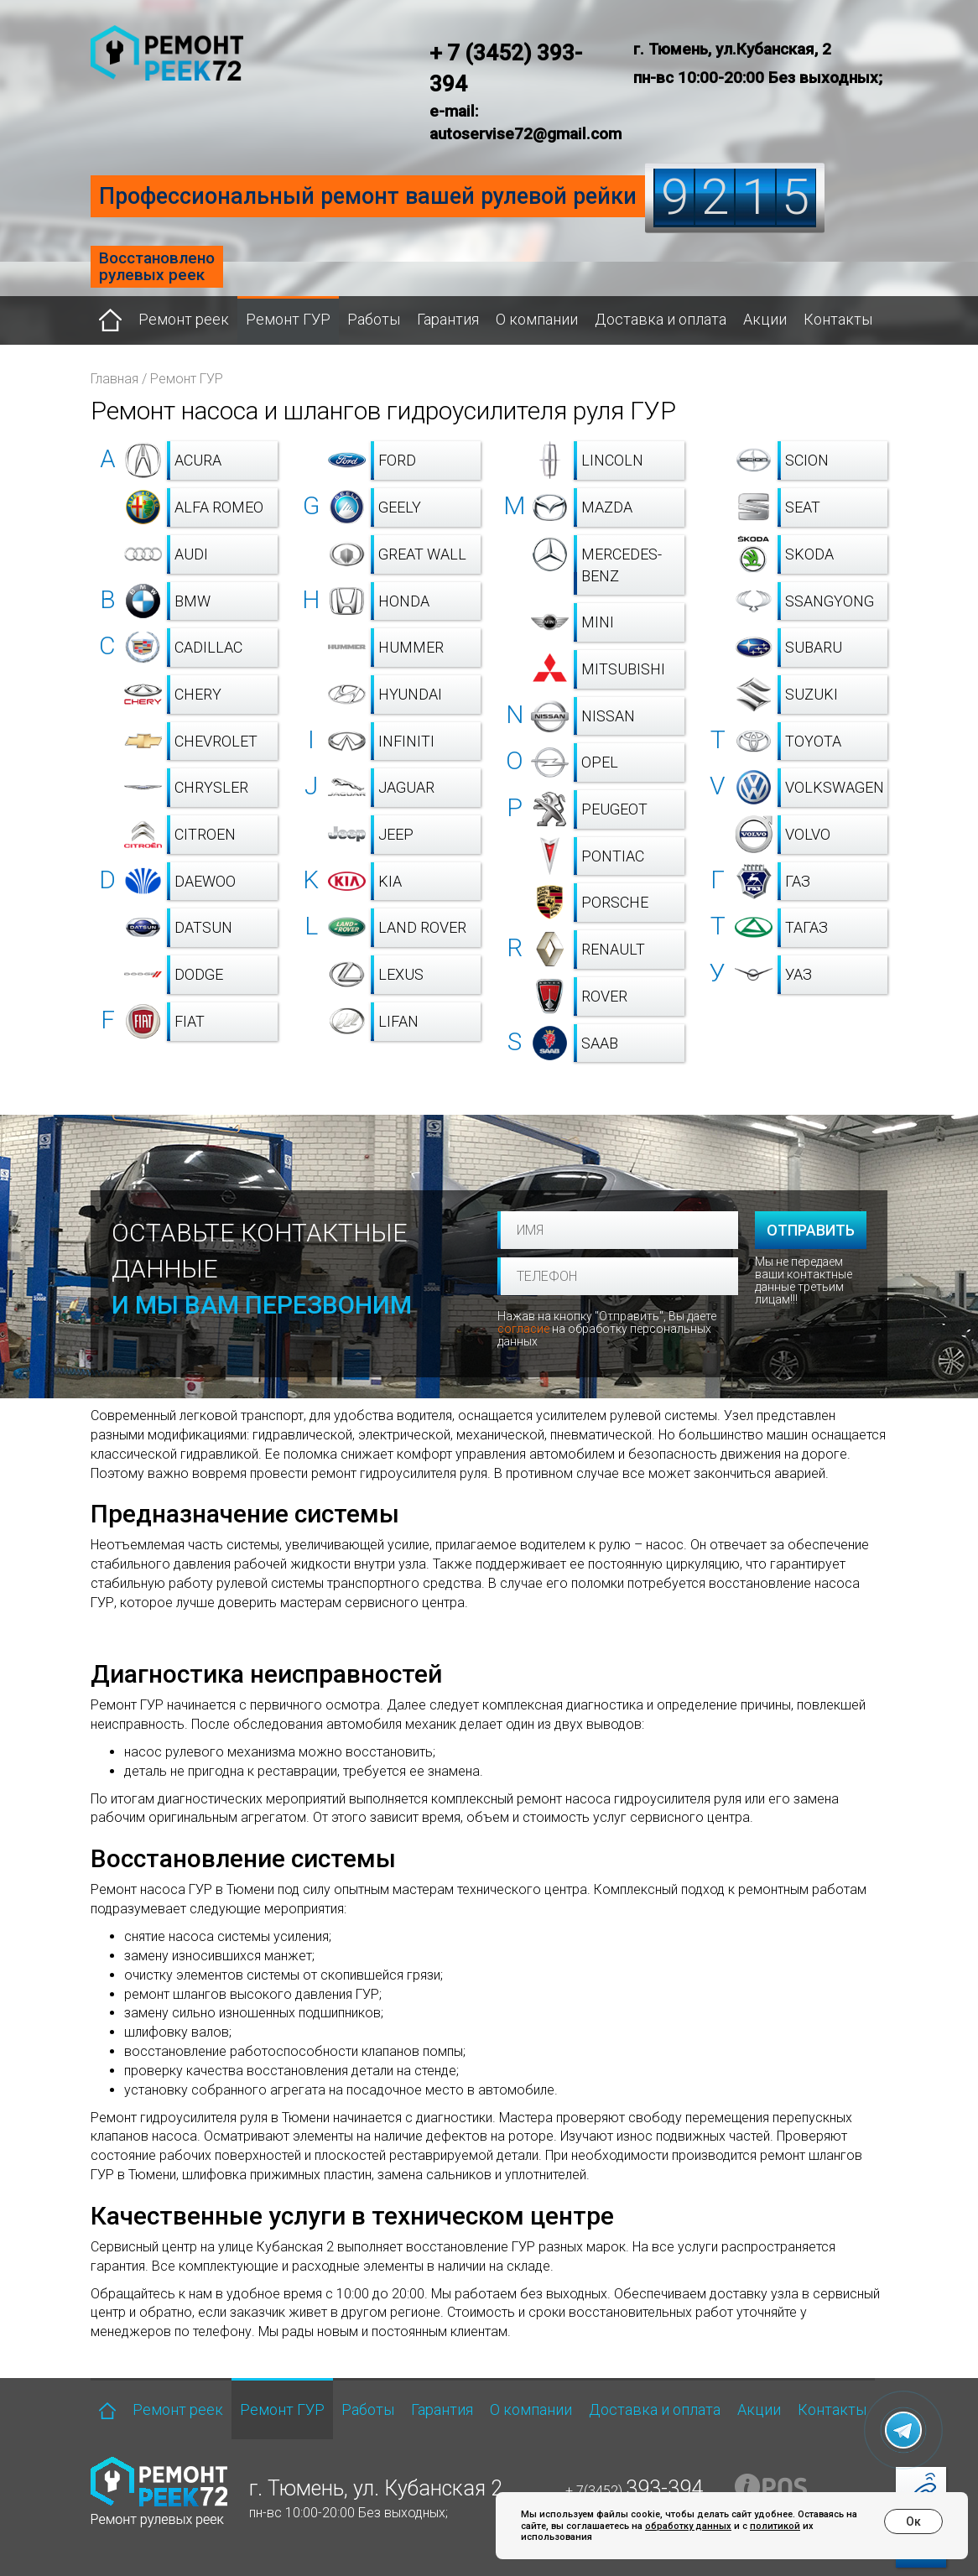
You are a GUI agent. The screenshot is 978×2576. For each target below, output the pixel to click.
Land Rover (422, 927)
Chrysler (211, 787)
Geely (399, 507)
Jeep (396, 834)
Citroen (205, 834)
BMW (192, 601)
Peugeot (614, 809)
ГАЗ (797, 881)
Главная (114, 379)
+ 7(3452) (634, 2491)
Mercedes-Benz (621, 565)
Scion (807, 460)
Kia (390, 881)
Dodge (198, 974)
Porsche (614, 902)
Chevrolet (216, 741)
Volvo (807, 834)
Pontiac (612, 856)
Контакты (838, 319)
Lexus (401, 974)
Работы (373, 319)
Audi (191, 554)
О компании (537, 319)
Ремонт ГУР (288, 319)
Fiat (189, 1021)
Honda (403, 601)
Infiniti (406, 741)
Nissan (608, 716)
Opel (599, 762)
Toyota (813, 741)
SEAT (802, 507)
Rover (604, 996)
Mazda (606, 507)
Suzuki (811, 694)
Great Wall (422, 554)
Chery (197, 694)
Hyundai (410, 694)
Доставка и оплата (660, 319)
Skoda (809, 554)
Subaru (813, 647)
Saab (599, 1043)
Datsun (203, 927)
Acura (197, 460)
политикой (775, 2526)
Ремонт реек (183, 319)
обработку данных (688, 2526)
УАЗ (798, 974)
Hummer (411, 647)
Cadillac (208, 647)
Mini (597, 622)
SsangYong (829, 601)
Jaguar (406, 787)
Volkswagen (834, 787)
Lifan (398, 1021)
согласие (523, 1328)
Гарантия (448, 319)
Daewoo (205, 881)
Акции (765, 319)
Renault (613, 949)
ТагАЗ (806, 927)
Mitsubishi (623, 669)
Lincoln (612, 460)
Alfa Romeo (218, 507)
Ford (397, 460)
